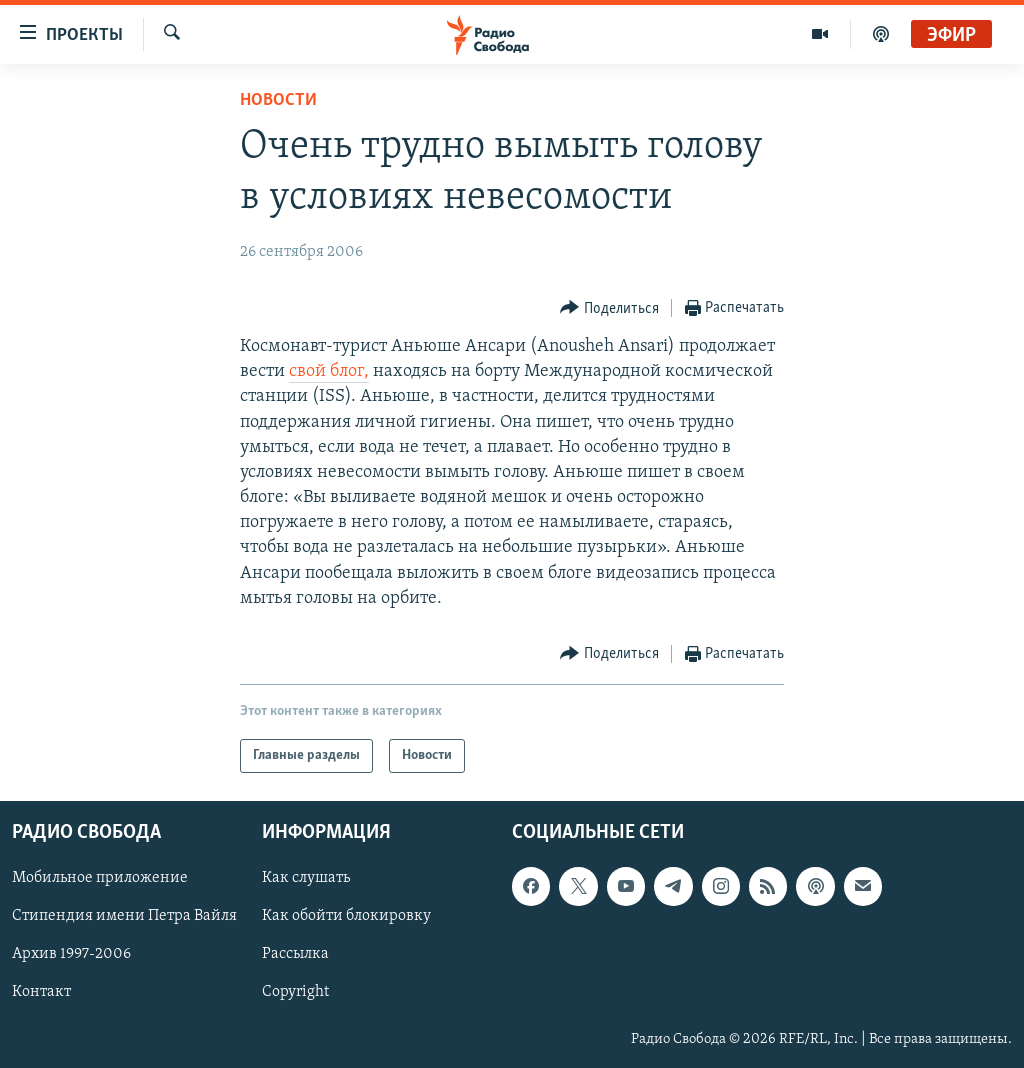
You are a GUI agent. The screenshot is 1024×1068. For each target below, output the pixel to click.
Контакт (41, 993)
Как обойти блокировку (346, 917)
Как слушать (306, 878)
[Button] (609, 308)
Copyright (295, 993)
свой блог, (329, 371)
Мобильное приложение (100, 878)
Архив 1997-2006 (71, 955)
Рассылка (295, 955)
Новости (278, 100)
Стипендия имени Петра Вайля (124, 917)
